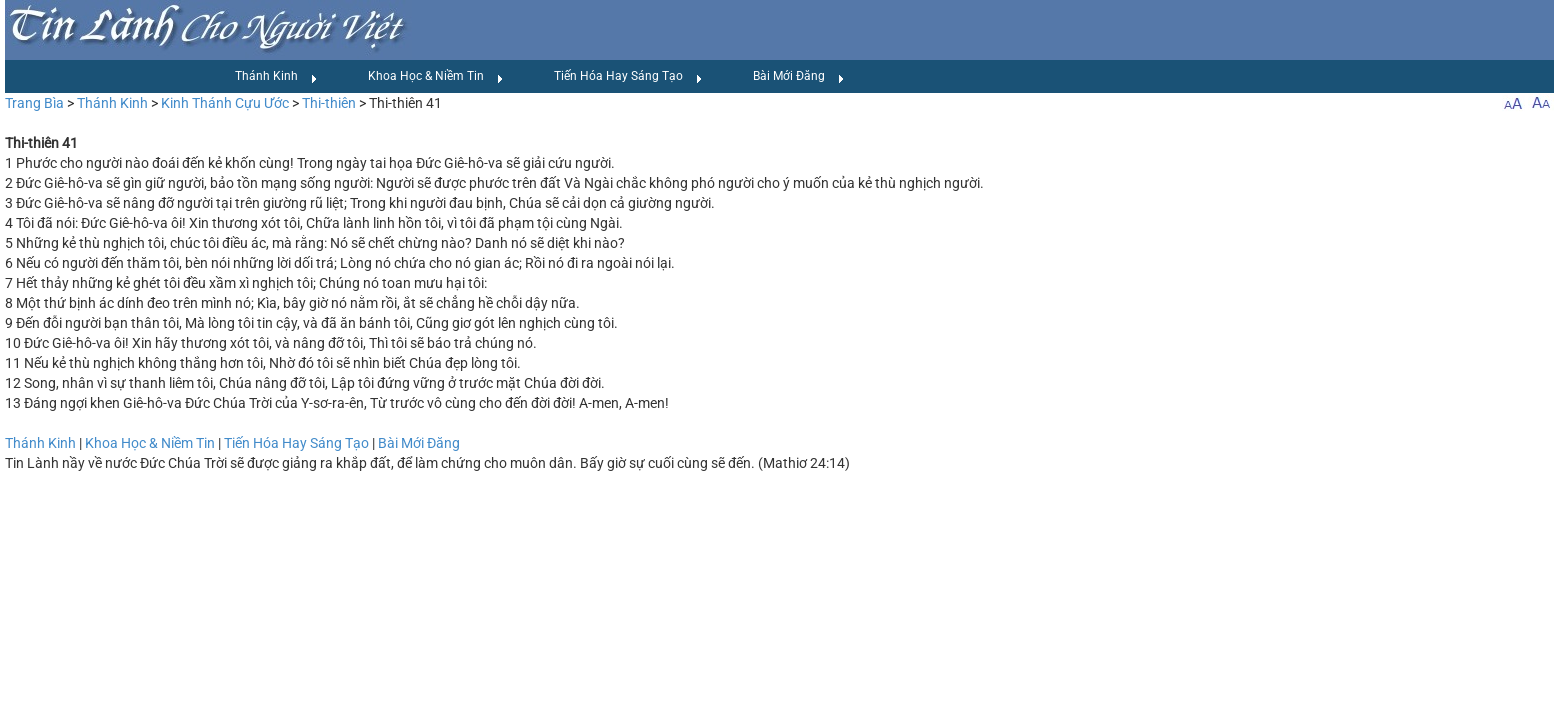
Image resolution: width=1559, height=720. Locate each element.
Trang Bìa (34, 103)
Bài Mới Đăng (799, 77)
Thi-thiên (329, 103)
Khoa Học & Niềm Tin (436, 77)
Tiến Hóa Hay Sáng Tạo (628, 77)
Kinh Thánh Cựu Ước (225, 103)
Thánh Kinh (276, 77)
